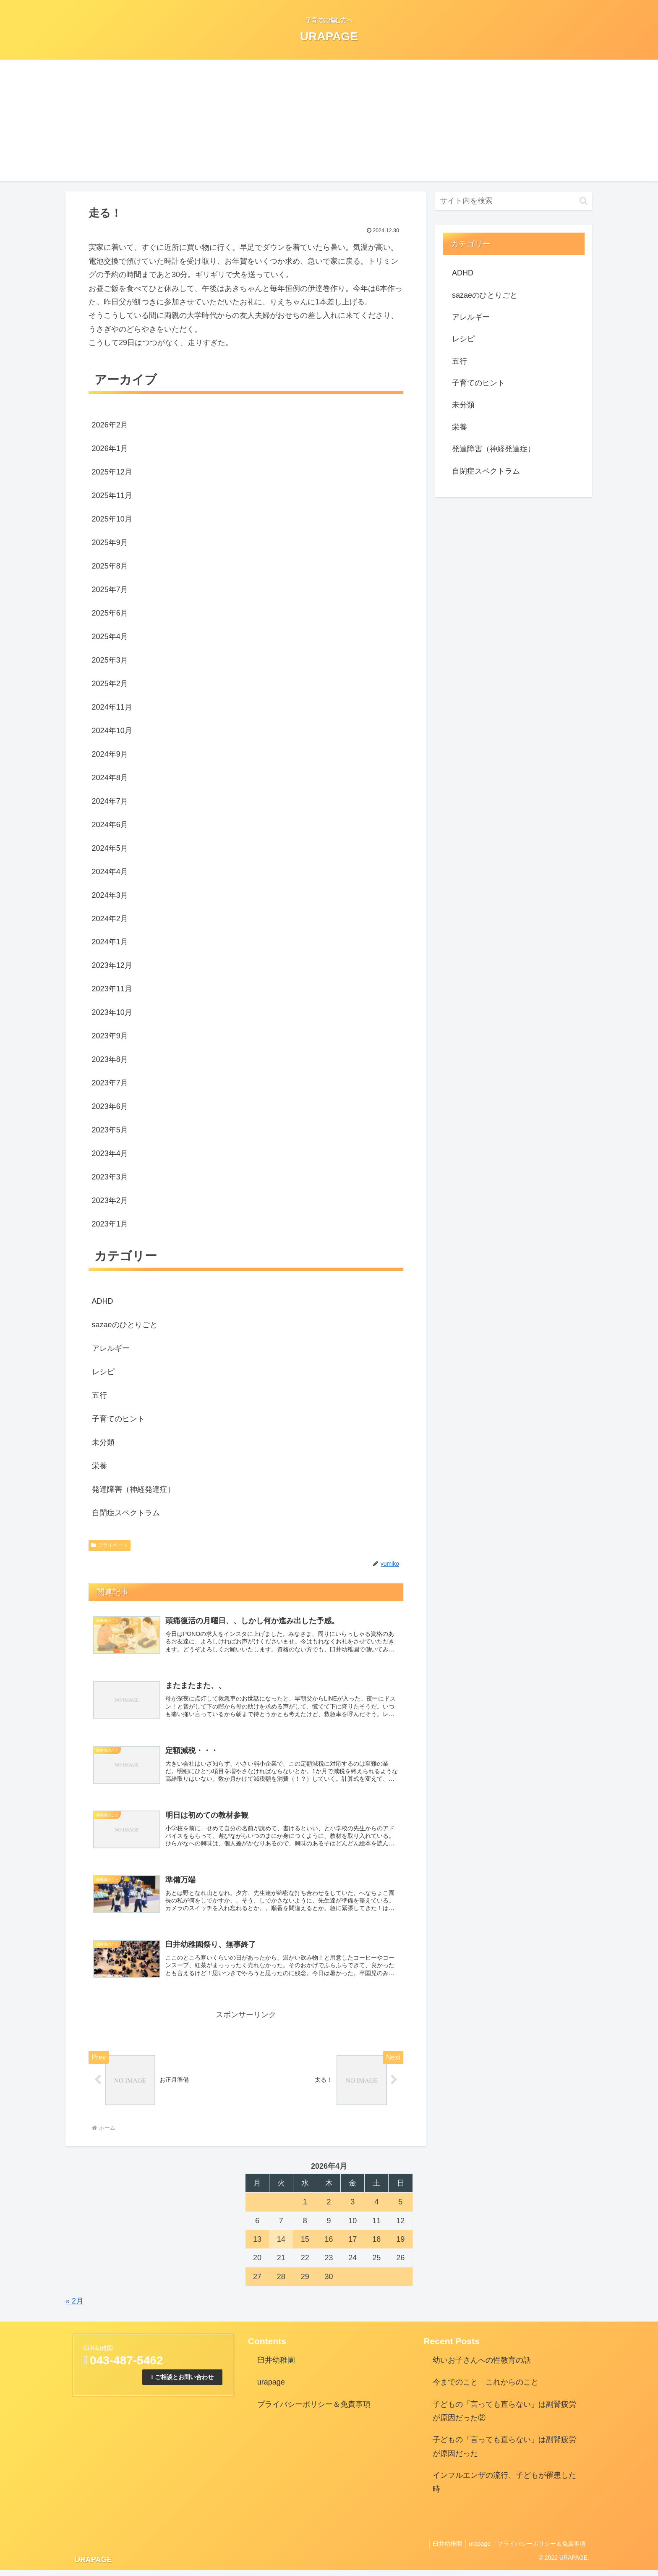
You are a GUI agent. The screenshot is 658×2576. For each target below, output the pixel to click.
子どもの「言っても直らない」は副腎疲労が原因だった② (504, 2417)
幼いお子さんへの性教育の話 (482, 2366)
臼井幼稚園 (276, 2366)
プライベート (109, 1545)
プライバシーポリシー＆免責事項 (314, 2410)
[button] (583, 201)
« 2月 (74, 2307)
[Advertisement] (329, 122)
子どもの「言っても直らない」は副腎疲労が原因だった (504, 2452)
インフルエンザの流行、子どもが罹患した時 (504, 2488)
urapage (271, 2388)
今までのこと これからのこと (485, 2388)
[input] (513, 201)
